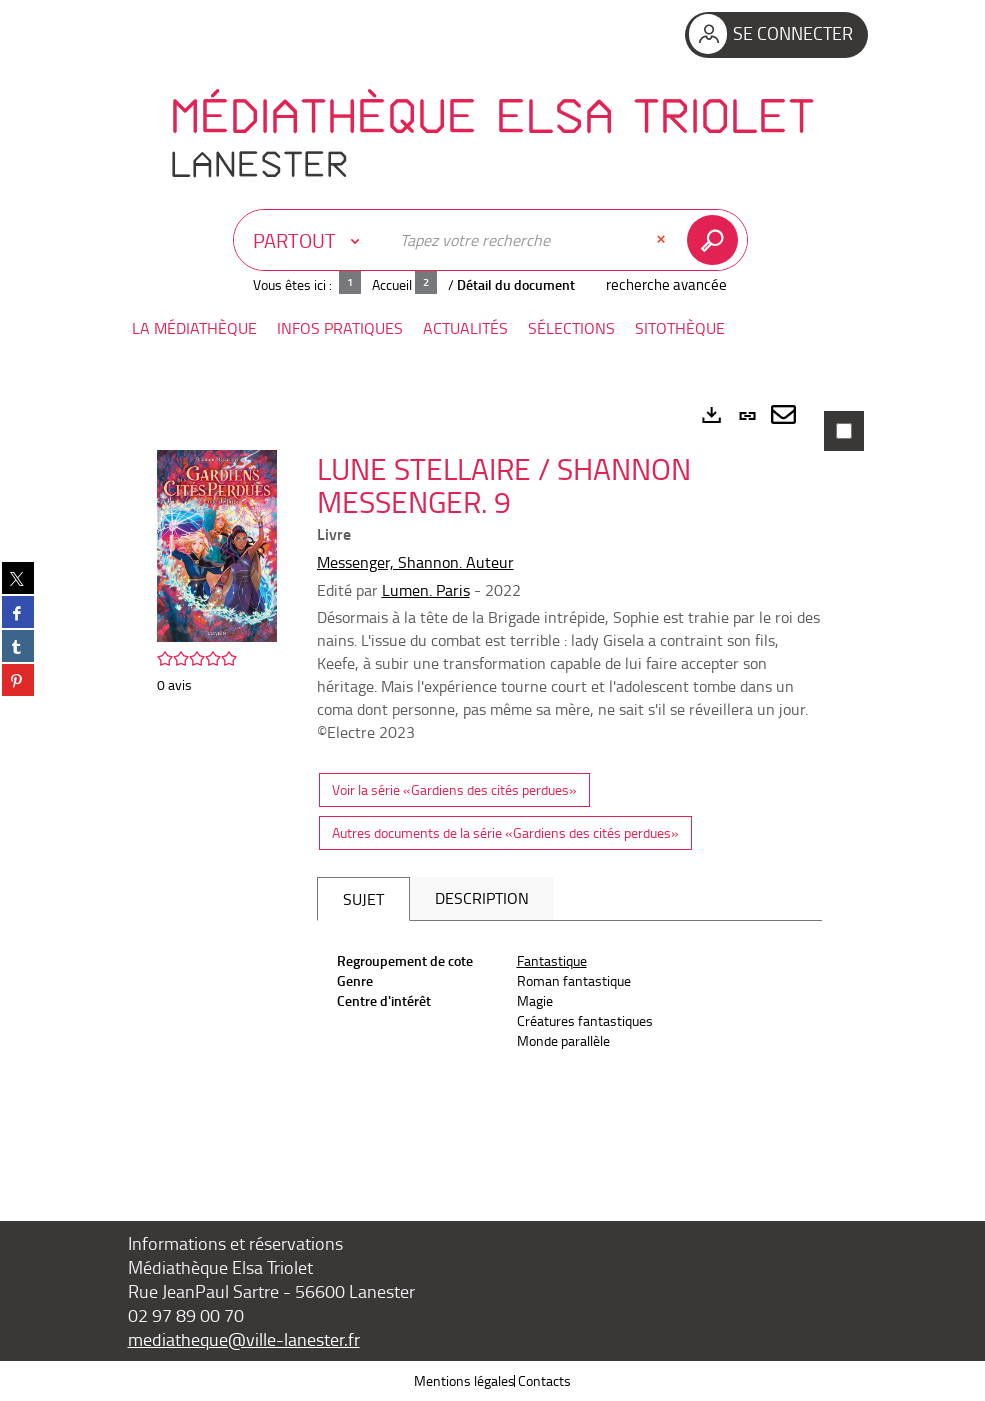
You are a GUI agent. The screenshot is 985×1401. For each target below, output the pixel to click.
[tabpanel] (493, 779)
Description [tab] (482, 898)
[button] (194, 328)
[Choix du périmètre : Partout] (311, 240)
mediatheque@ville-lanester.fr (244, 1339)
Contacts (544, 1380)
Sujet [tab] (363, 899)
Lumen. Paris (426, 590)
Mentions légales (464, 1380)
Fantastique (552, 960)
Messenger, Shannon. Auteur (415, 562)
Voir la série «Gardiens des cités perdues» (454, 789)
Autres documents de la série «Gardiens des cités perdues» (505, 832)
